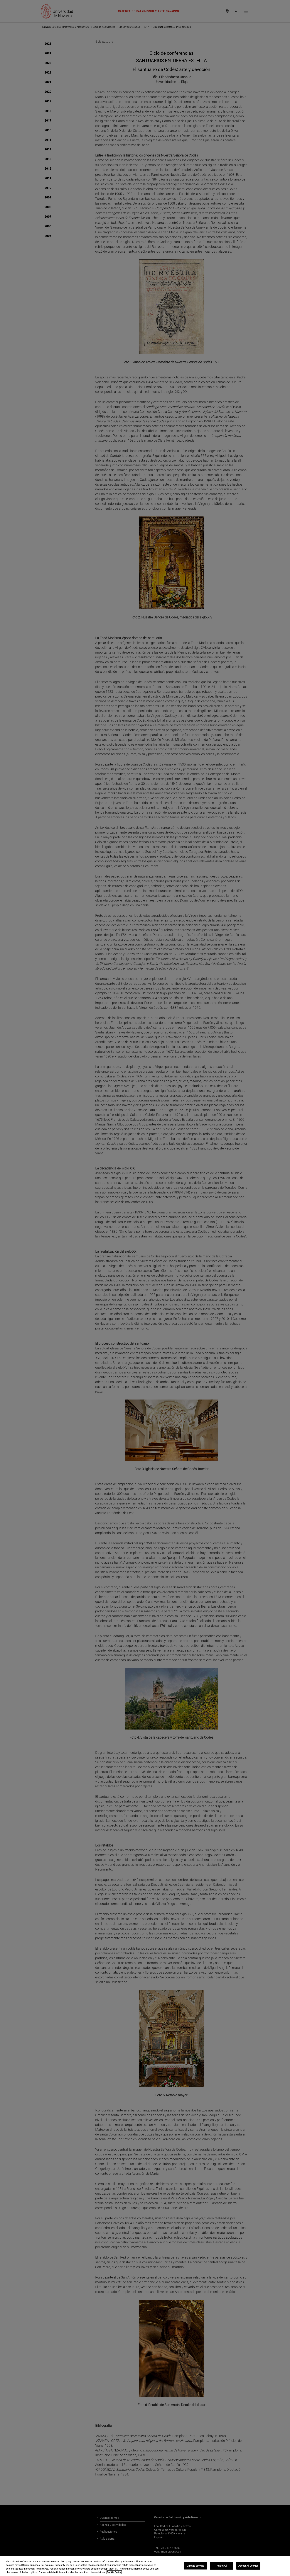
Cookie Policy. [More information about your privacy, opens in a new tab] (114, 2572)
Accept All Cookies (248, 2565)
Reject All (222, 2565)
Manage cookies (195, 2565)
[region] (145, 2566)
